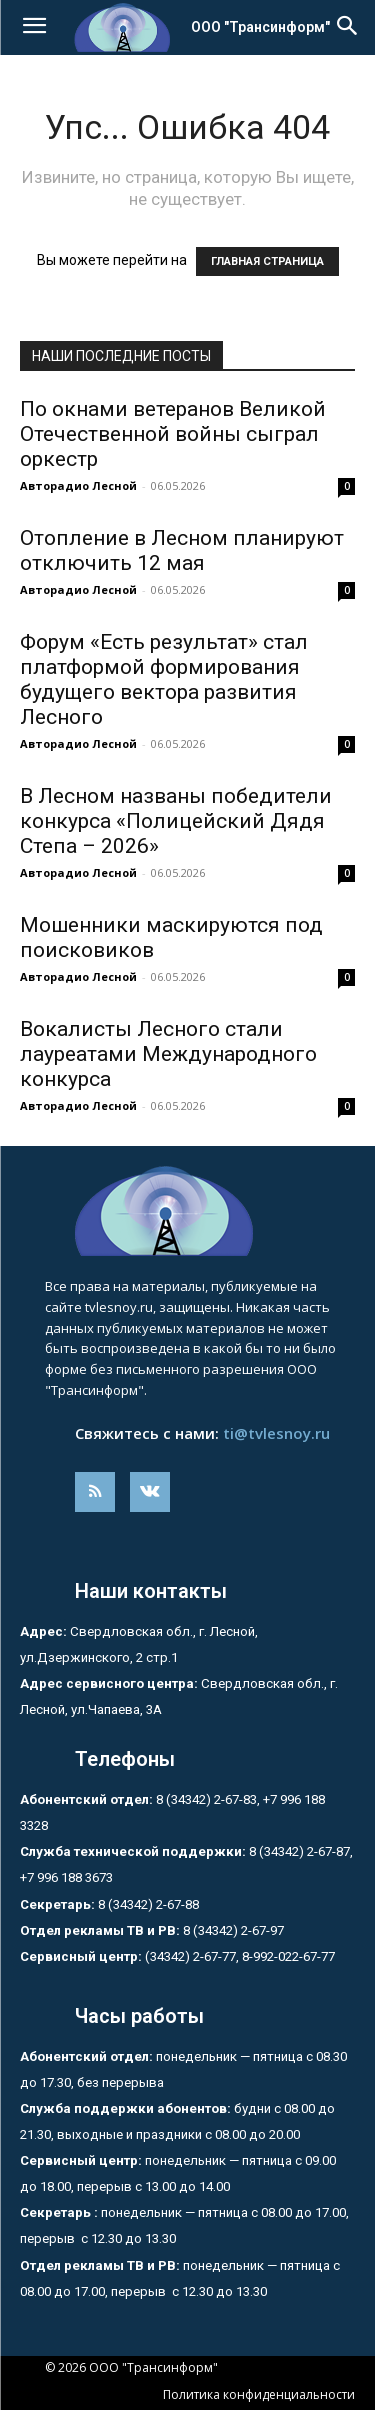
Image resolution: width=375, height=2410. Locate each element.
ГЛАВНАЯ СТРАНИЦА (267, 261)
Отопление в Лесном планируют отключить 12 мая (182, 550)
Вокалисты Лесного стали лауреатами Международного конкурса (168, 1054)
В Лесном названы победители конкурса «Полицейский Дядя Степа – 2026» (176, 821)
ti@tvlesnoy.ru (276, 1433)
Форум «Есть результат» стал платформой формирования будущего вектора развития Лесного (164, 679)
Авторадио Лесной (78, 485)
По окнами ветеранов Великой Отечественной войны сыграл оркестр (173, 434)
